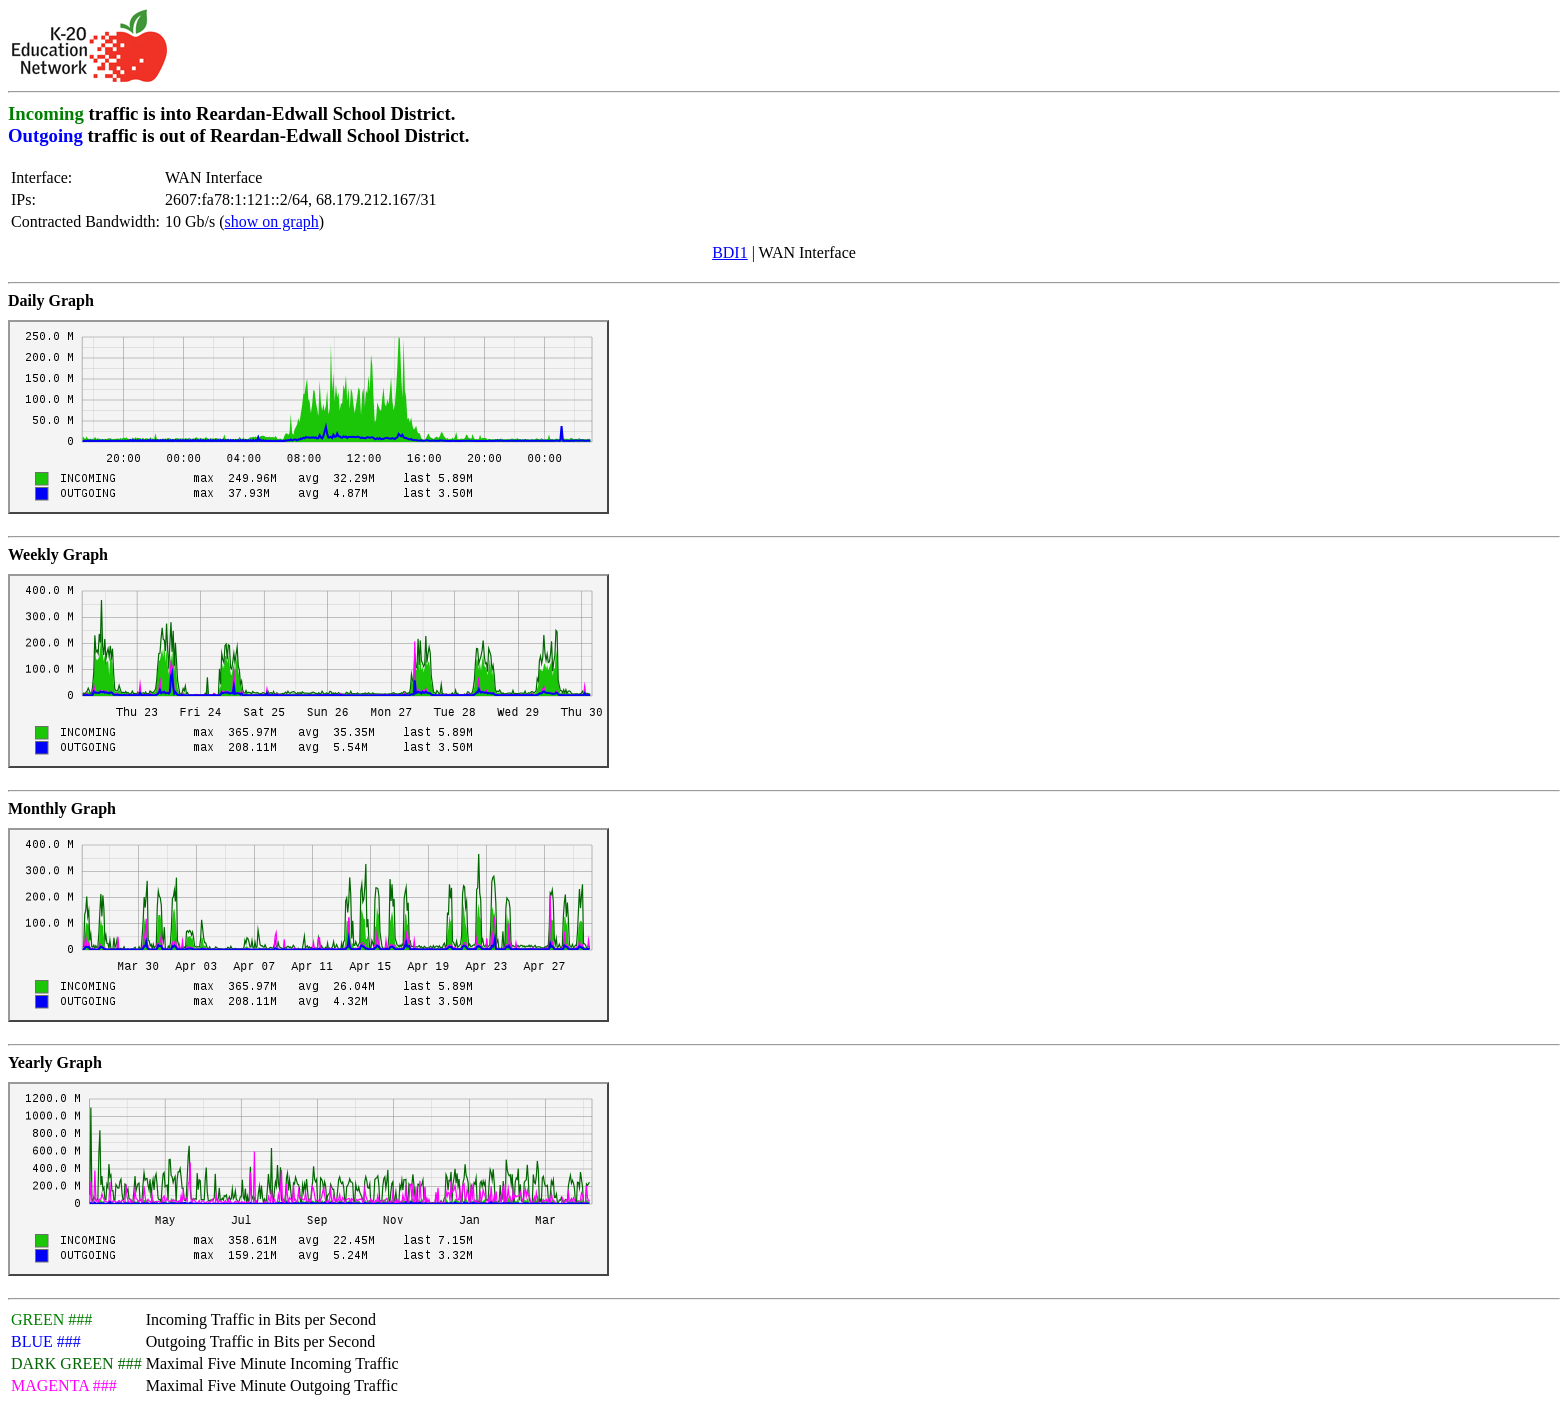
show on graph (272, 221)
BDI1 (730, 252)
